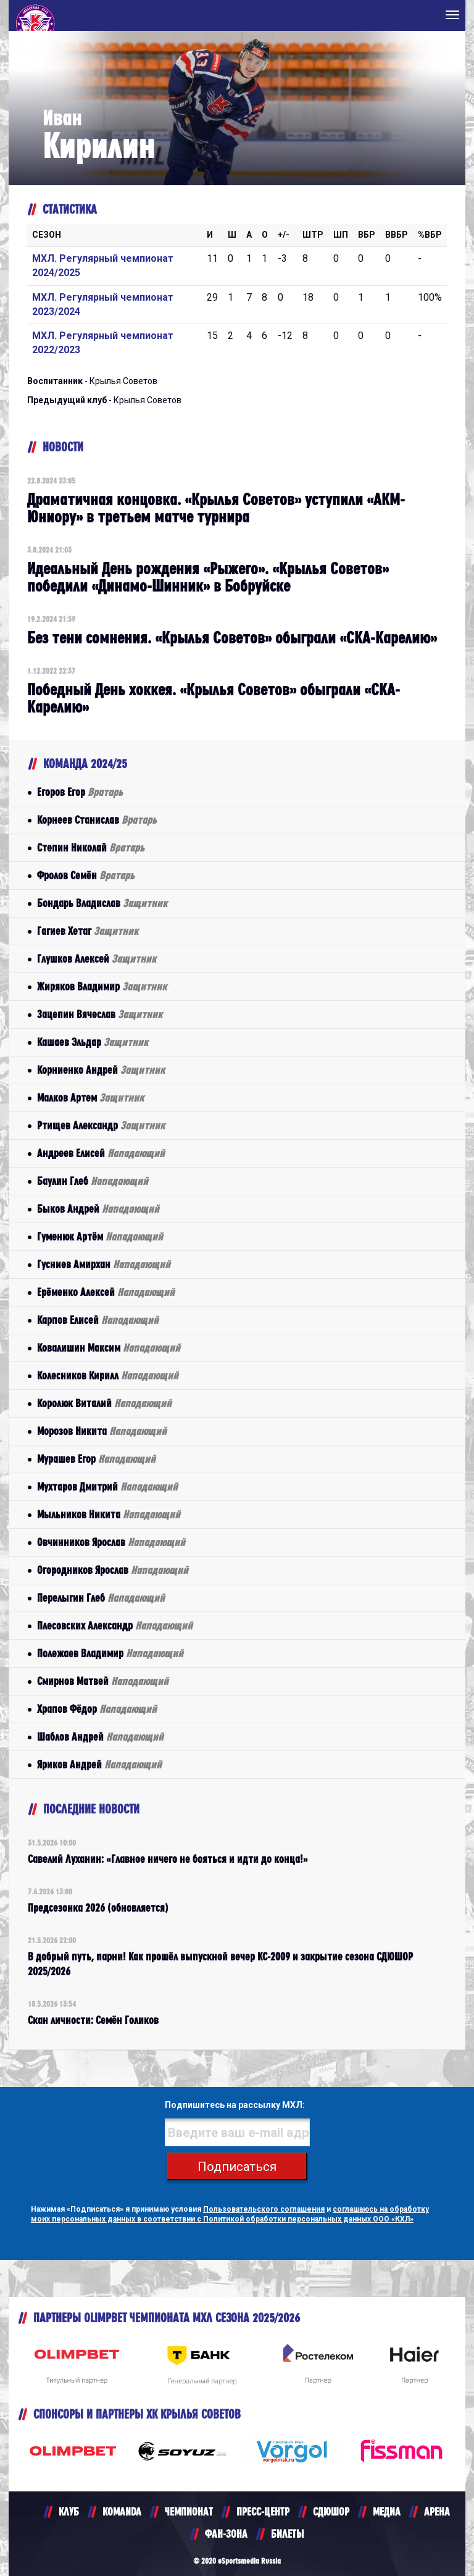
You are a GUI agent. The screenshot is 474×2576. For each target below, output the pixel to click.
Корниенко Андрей (101, 1070)
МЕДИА (387, 2511)
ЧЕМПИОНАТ (189, 2511)
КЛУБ (69, 2511)
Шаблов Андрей (100, 1736)
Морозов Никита (102, 1431)
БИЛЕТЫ (287, 2534)
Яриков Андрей (99, 1764)
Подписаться (237, 2166)
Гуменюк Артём (100, 1236)
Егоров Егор (80, 792)
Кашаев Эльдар (92, 1042)
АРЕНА (437, 2511)
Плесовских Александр (115, 1625)
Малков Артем (90, 1097)
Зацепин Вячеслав (99, 1014)
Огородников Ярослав (112, 1570)
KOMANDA (121, 2511)
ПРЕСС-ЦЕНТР (262, 2511)
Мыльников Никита (108, 1514)
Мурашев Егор (96, 1459)
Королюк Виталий (104, 1403)
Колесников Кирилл (107, 1375)
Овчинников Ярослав (111, 1542)
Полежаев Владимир (110, 1653)
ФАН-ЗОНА (226, 2534)
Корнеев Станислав (97, 820)
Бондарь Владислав (102, 903)
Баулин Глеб (92, 1181)
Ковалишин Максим (108, 1347)
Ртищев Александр (101, 1125)
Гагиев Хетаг (87, 931)
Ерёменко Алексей (106, 1292)
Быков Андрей (98, 1209)
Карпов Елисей (98, 1320)
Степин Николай (90, 847)
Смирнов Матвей (102, 1681)
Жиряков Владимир (102, 986)
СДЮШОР (331, 2511)
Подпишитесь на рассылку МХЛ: (235, 2105)
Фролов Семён (86, 875)
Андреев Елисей (101, 1153)
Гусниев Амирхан (103, 1264)
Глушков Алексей (96, 958)
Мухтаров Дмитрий (107, 1486)
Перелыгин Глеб (101, 1598)
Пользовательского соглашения (264, 2209)
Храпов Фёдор (97, 1709)
